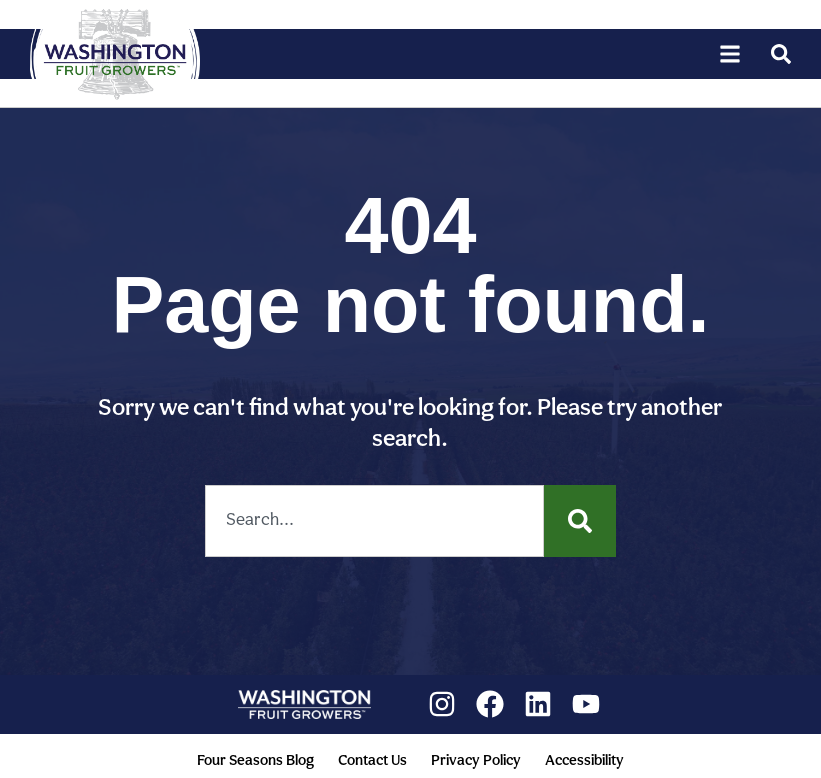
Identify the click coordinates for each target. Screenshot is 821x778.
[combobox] (374, 521)
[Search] (580, 521)
